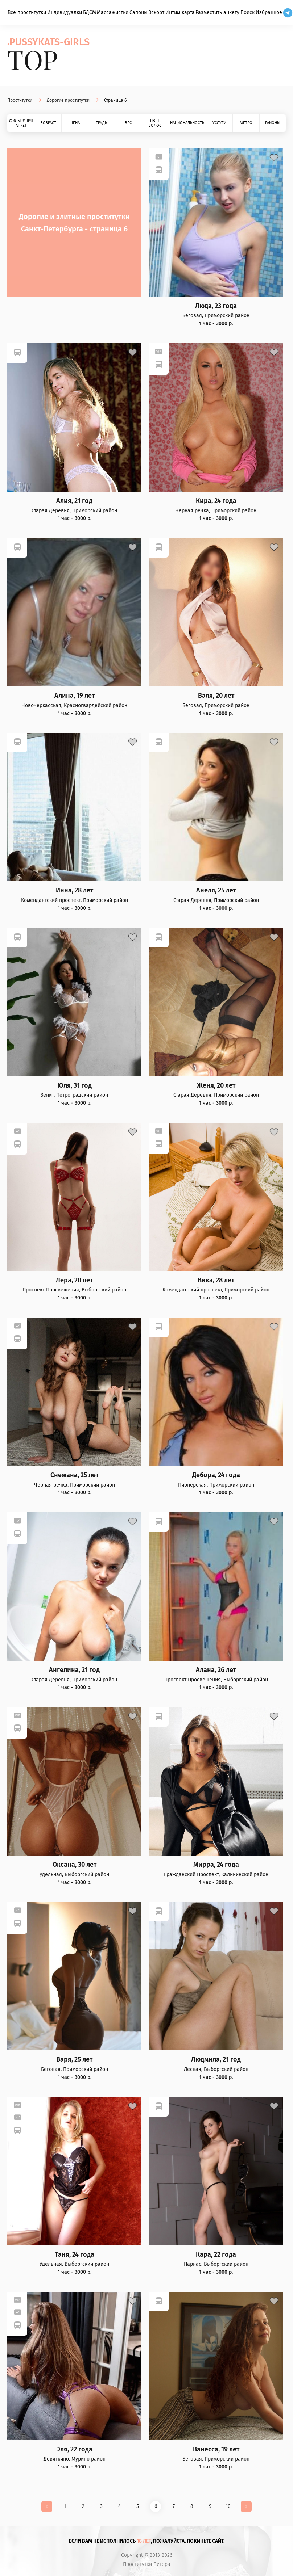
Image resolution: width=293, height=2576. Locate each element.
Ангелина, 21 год (74, 1670)
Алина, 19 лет (74, 695)
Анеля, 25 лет (216, 890)
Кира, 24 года (216, 501)
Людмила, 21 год (216, 2059)
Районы (272, 123)
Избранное (269, 12)
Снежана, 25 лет (74, 1475)
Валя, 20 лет (216, 695)
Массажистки (112, 12)
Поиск (247, 12)
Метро (246, 123)
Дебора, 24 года (216, 1475)
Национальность (187, 123)
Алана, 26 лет (216, 1670)
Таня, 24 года (74, 2254)
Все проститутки (27, 12)
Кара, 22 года (216, 2254)
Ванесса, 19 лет (216, 2449)
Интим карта (180, 12)
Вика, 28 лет (216, 1280)
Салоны (138, 12)
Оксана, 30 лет (74, 1865)
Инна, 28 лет (74, 890)
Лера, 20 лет (74, 1280)
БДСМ (89, 12)
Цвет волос (154, 123)
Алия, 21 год (74, 501)
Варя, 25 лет (74, 2059)
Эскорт (156, 12)
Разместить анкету (217, 12)
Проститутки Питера (146, 2564)
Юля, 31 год (74, 1085)
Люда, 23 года (216, 306)
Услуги (219, 123)
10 (228, 2506)
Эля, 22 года (74, 2449)
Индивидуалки (64, 12)
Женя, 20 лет (216, 1085)
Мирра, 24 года (216, 1865)
